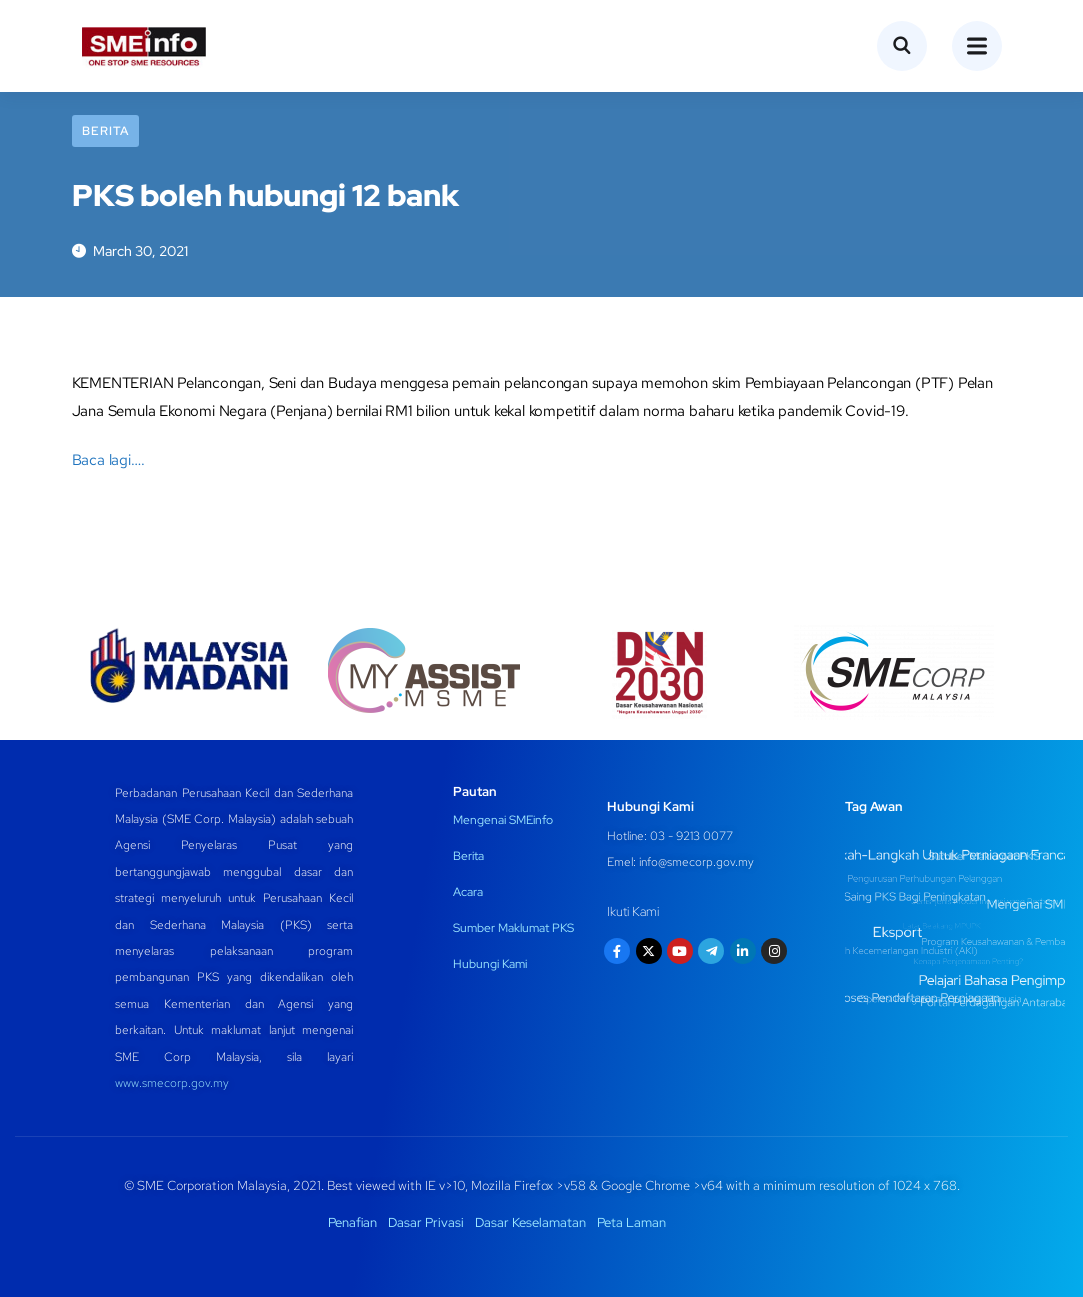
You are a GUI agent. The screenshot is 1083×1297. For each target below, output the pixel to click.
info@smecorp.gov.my (696, 862)
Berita (105, 131)
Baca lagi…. (108, 460)
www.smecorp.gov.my (172, 1083)
